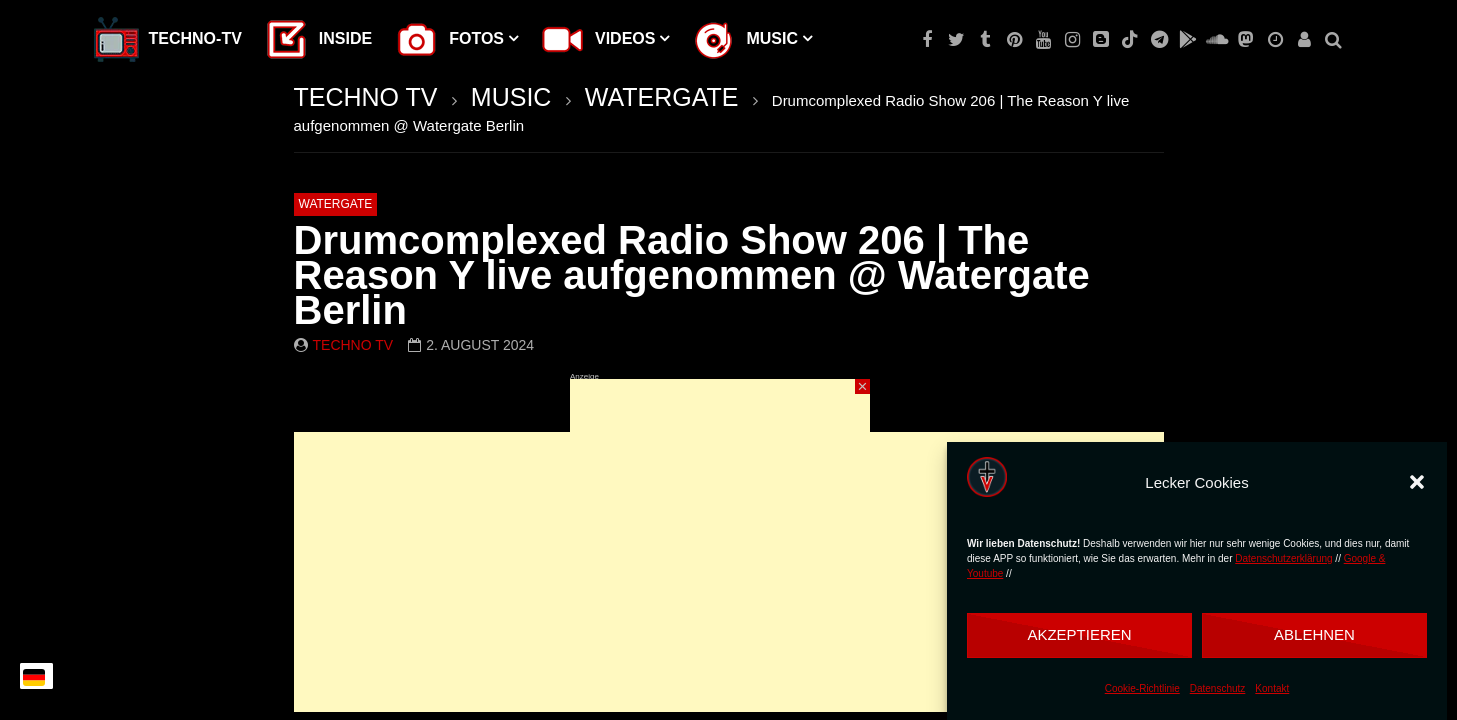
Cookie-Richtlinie (1142, 688)
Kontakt (1272, 688)
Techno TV (353, 345)
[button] (1417, 482)
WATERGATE (662, 97)
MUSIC (511, 97)
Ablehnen (1314, 634)
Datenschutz (1218, 688)
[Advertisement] (720, 504)
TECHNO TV (366, 97)
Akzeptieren (1079, 634)
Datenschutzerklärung (1283, 558)
